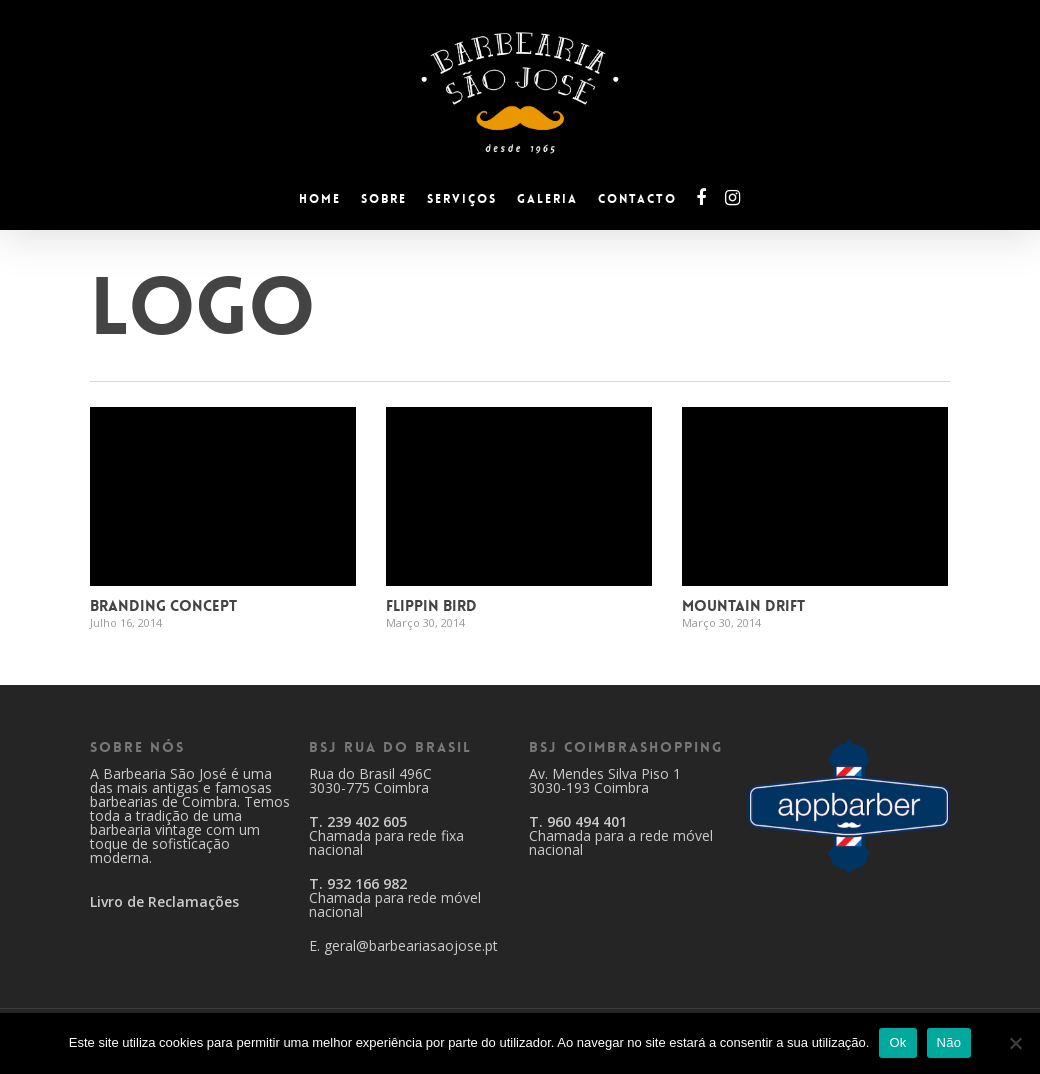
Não (949, 1042)
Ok (897, 1042)
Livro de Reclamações (164, 901)
